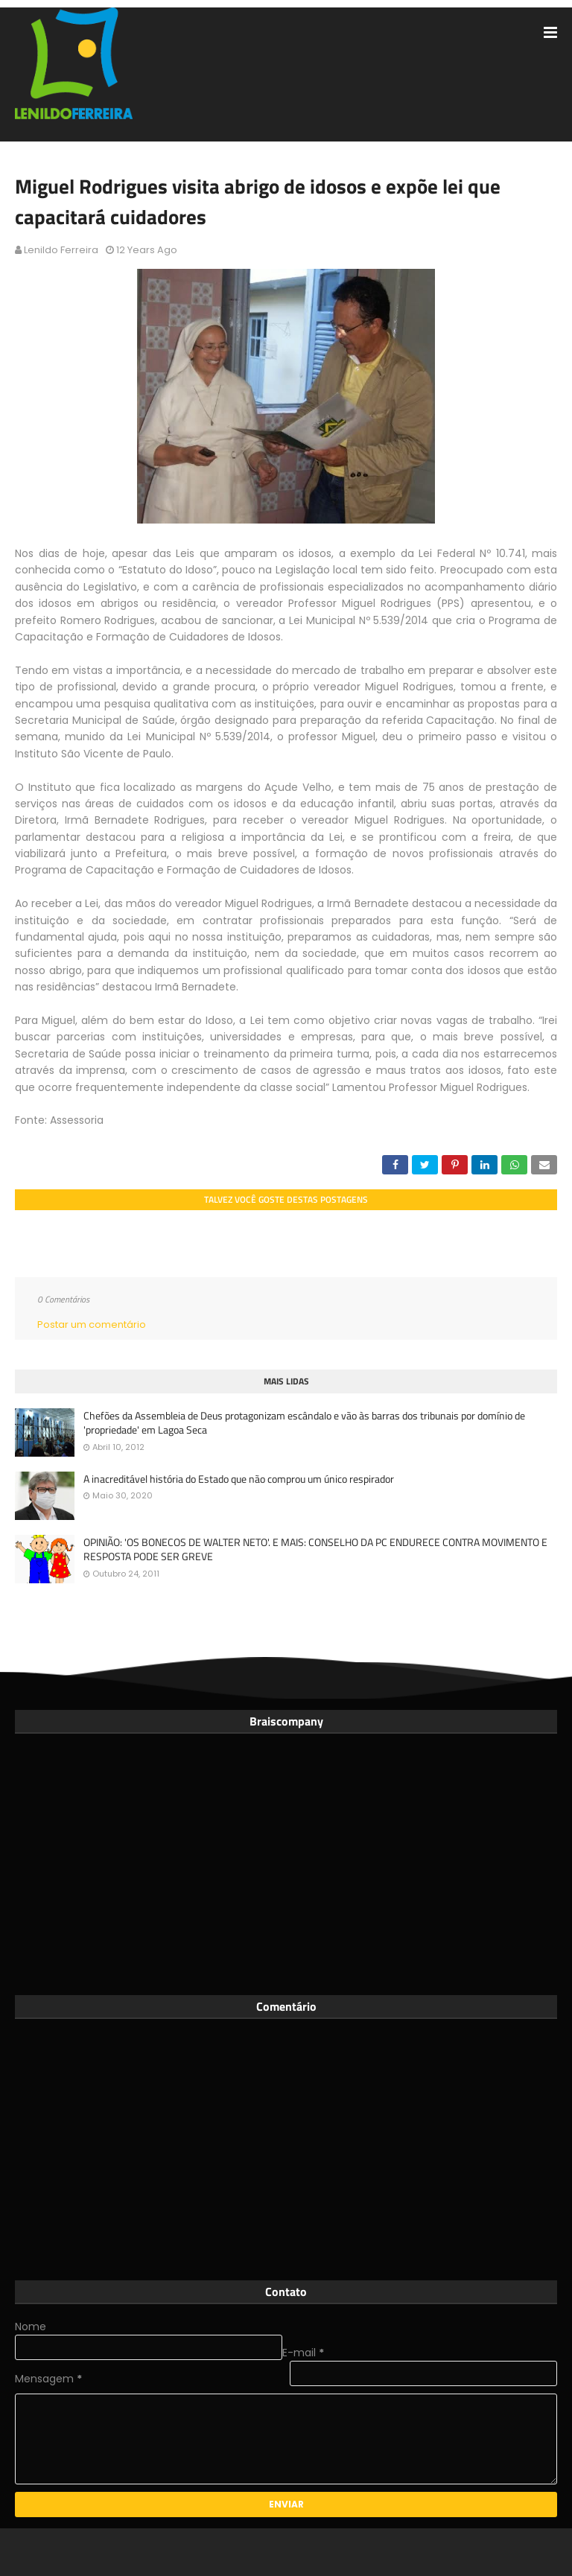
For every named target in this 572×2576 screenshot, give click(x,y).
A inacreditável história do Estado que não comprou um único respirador (238, 1479)
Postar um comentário (91, 1324)
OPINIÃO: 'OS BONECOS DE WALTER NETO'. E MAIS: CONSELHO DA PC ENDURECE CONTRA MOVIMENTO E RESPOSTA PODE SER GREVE (315, 1549)
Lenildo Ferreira (61, 250)
